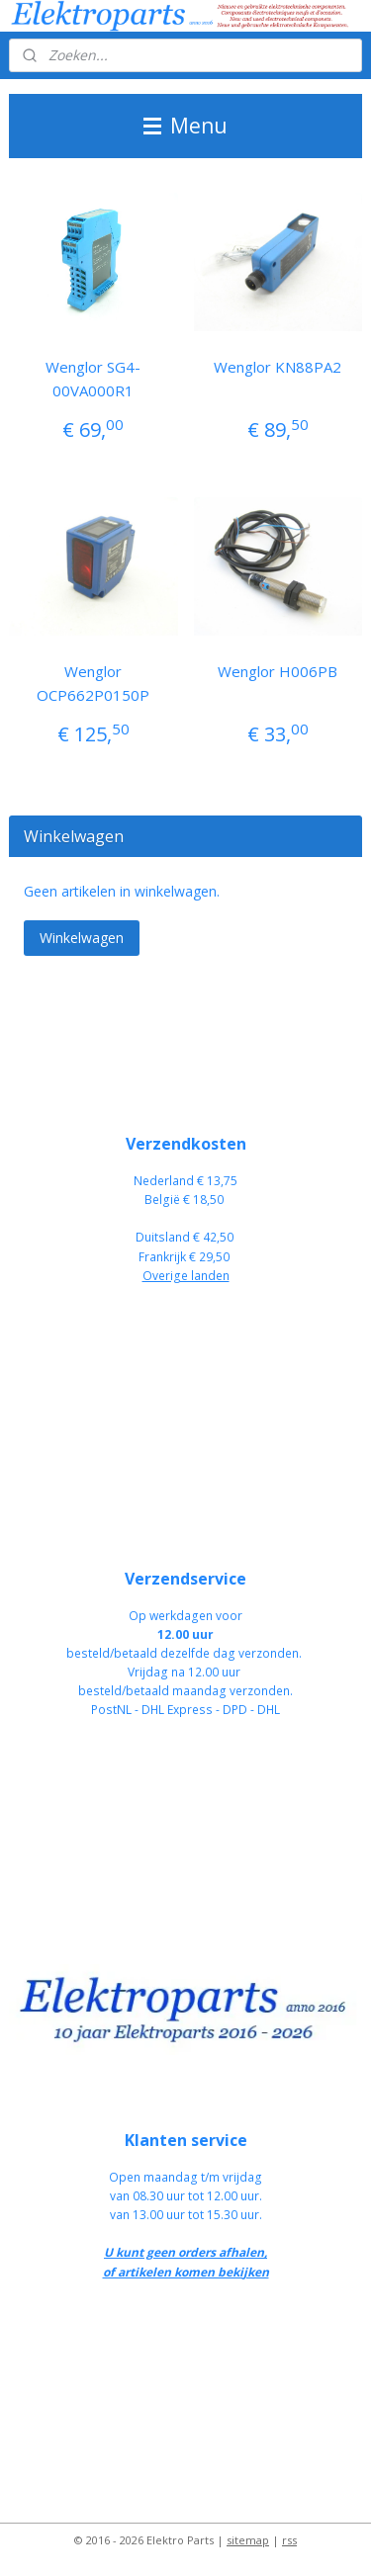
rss (289, 2540)
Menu (185, 125)
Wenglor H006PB (277, 671)
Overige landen (186, 1275)
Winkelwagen (82, 937)
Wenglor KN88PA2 (277, 367)
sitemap (248, 2540)
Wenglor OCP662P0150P (93, 683)
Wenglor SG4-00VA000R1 (93, 378)
